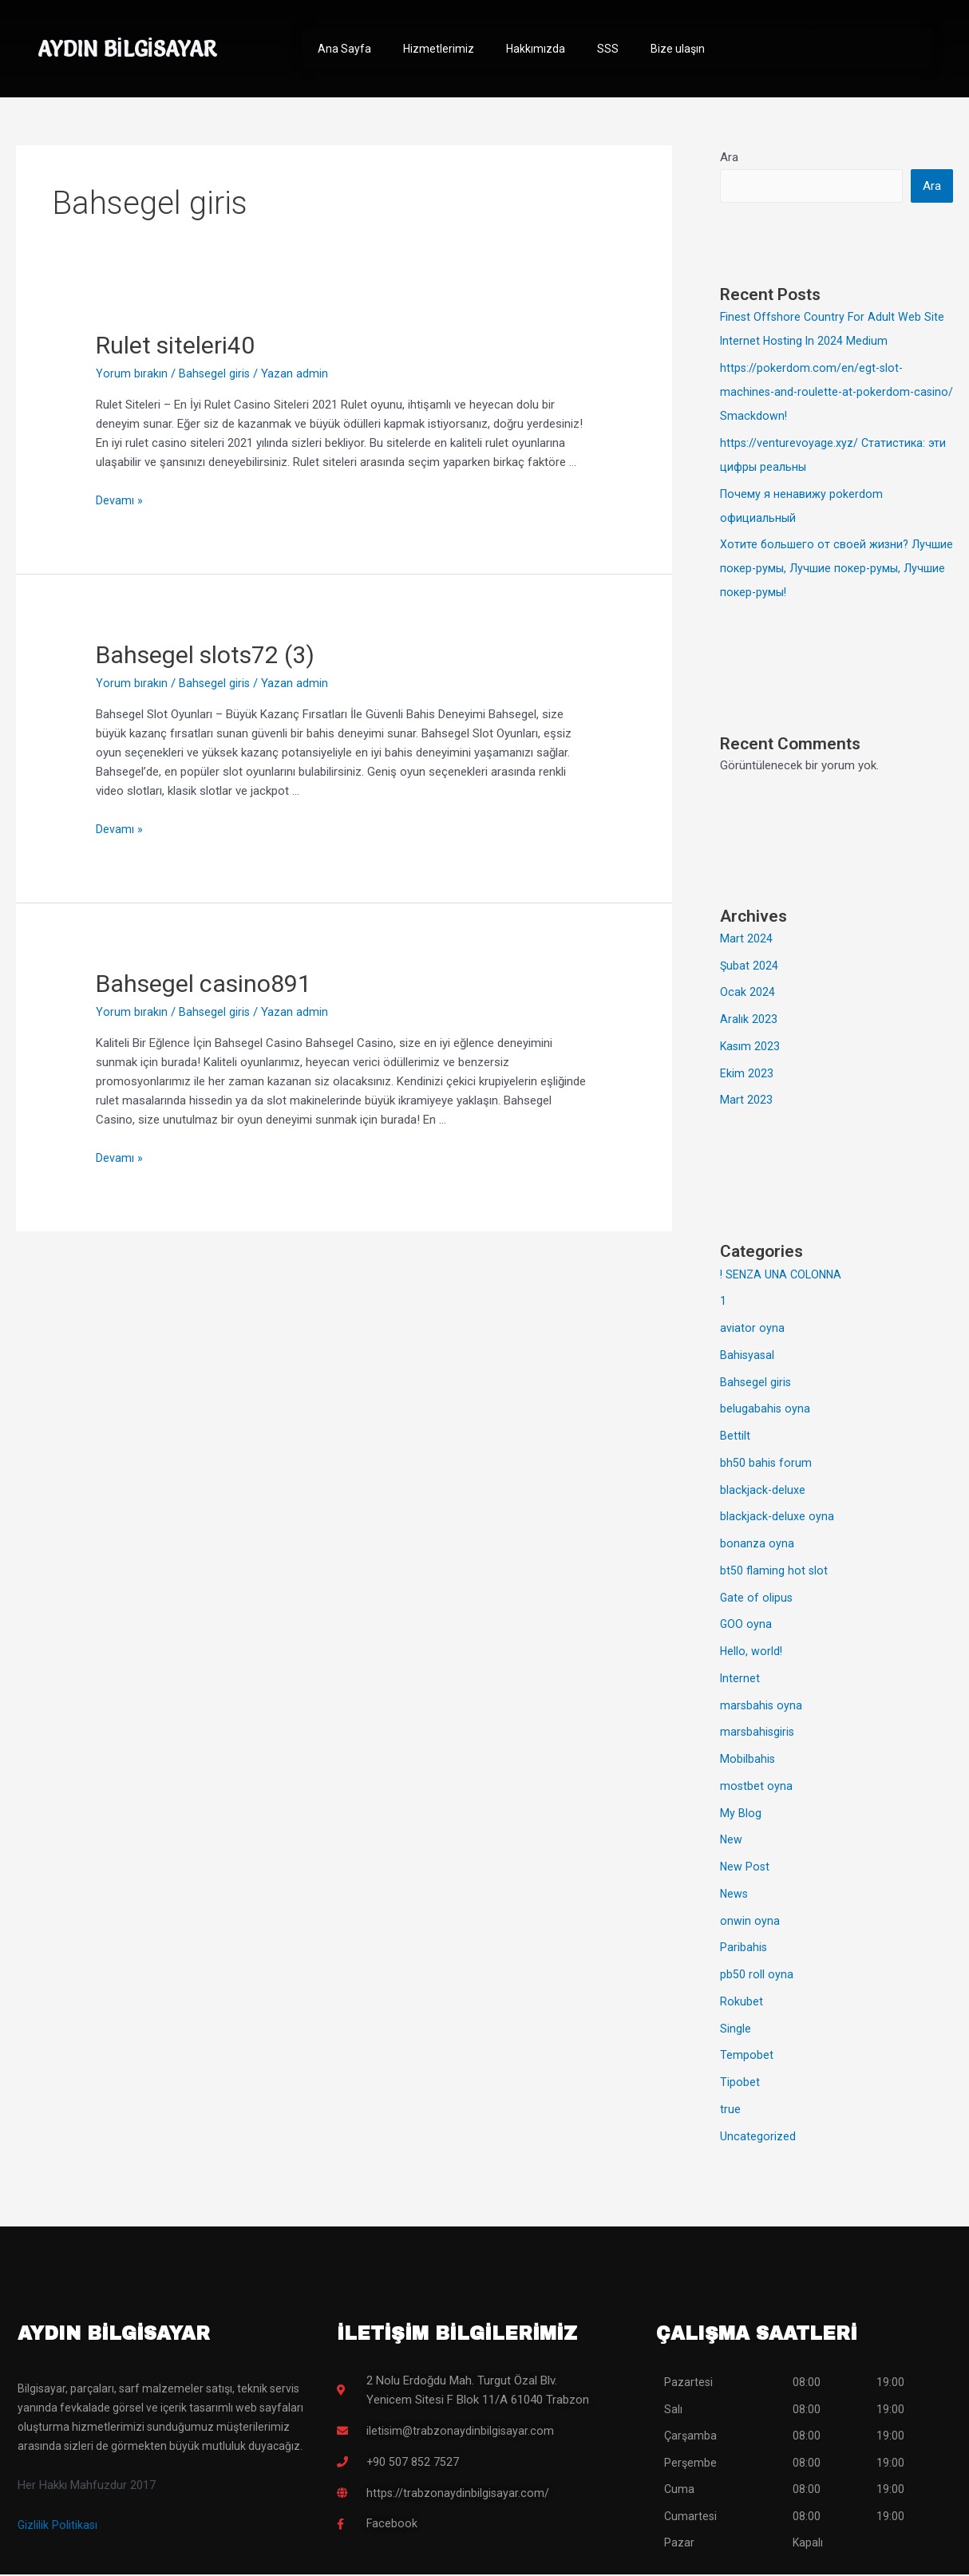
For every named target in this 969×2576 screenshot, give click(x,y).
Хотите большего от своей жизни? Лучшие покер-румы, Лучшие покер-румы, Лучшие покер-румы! (835, 570)
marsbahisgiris (758, 1733)
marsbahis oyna (762, 1707)
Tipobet (740, 2083)
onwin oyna (750, 1922)
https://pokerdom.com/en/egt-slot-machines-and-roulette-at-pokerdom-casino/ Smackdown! (819, 393)
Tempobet (746, 2056)
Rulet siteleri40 (175, 345)
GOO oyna (746, 1625)
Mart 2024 (746, 940)
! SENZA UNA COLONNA (784, 1276)
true (730, 2111)
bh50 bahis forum (766, 1464)
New (731, 1841)
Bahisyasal (748, 1356)
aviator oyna (752, 1329)
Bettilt (735, 1437)
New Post (745, 1868)
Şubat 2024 (749, 967)
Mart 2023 (746, 1101)
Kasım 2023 (750, 1048)
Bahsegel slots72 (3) (205, 655)
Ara (729, 157)
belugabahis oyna (765, 1410)
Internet (740, 1680)
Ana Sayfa (344, 48)
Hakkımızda (535, 48)
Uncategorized (758, 2138)
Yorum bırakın (132, 373)
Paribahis (744, 1949)
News (734, 1895)
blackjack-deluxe (763, 1491)
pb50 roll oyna (756, 1976)
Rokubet (741, 2003)
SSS (608, 48)
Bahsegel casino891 (203, 984)
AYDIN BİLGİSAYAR (138, 48)
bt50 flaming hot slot (774, 1572)
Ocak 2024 (747, 993)
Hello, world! (752, 1653)
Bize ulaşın (678, 48)
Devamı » (119, 500)
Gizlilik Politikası (58, 2526)
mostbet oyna (756, 1787)
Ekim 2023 (746, 1075)
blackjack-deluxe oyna (777, 1518)
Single (735, 2030)
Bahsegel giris (215, 373)
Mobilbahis (748, 1760)
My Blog (740, 1815)
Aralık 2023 (748, 1020)
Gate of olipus (757, 1599)
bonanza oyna (757, 1545)
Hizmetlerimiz (438, 48)
